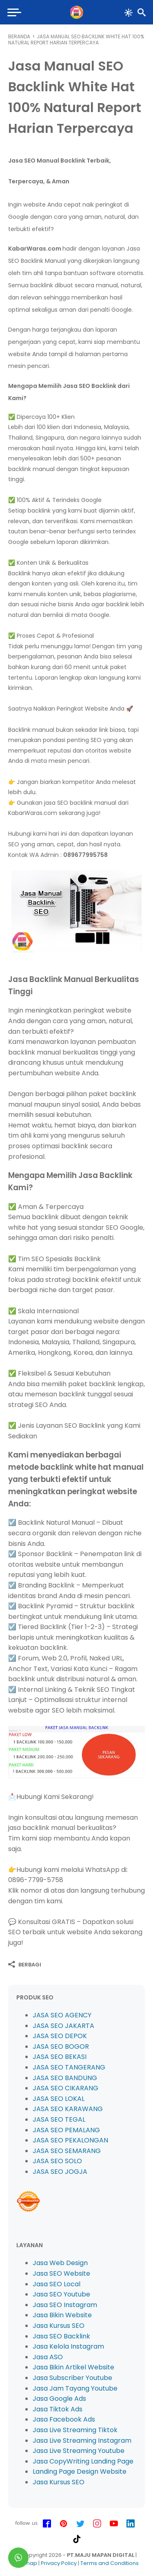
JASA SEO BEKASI (59, 2056)
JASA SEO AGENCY (62, 2015)
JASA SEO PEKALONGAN (70, 2140)
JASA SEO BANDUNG (65, 2078)
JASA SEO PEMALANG (66, 2130)
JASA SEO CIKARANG (65, 2088)
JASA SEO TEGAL (59, 2119)
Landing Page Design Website (79, 2471)
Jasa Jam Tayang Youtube (75, 2388)
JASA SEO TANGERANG (69, 2067)
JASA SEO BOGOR (61, 2046)
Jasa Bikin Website (62, 2315)
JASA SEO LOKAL (58, 2098)
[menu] (14, 12)
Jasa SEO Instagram (65, 2305)
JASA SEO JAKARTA (63, 2025)
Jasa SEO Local (56, 2284)
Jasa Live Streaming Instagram (82, 2440)
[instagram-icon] (97, 2523)
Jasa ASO (48, 2357)
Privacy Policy (59, 2563)
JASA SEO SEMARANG (67, 2150)
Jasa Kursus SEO (58, 2325)
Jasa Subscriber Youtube (72, 2377)
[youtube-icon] (114, 2523)
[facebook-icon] (47, 2523)
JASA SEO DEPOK (60, 2036)
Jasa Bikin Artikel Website (73, 2367)
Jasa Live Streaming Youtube (78, 2450)
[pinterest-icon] (64, 2523)
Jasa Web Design (60, 2263)
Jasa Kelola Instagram (68, 2346)
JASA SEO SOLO (57, 2161)
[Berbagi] (24, 1964)
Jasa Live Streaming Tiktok (75, 2430)
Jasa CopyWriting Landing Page (83, 2461)
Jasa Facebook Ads (64, 2419)
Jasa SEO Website (61, 2273)
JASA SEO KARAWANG (68, 2109)
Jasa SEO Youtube (61, 2294)
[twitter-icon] (80, 2523)
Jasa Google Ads (59, 2398)
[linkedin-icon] (130, 2523)
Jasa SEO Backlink (61, 2336)
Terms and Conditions (109, 2563)
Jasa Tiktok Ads (57, 2409)
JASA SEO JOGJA (60, 2171)
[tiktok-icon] (77, 2539)
